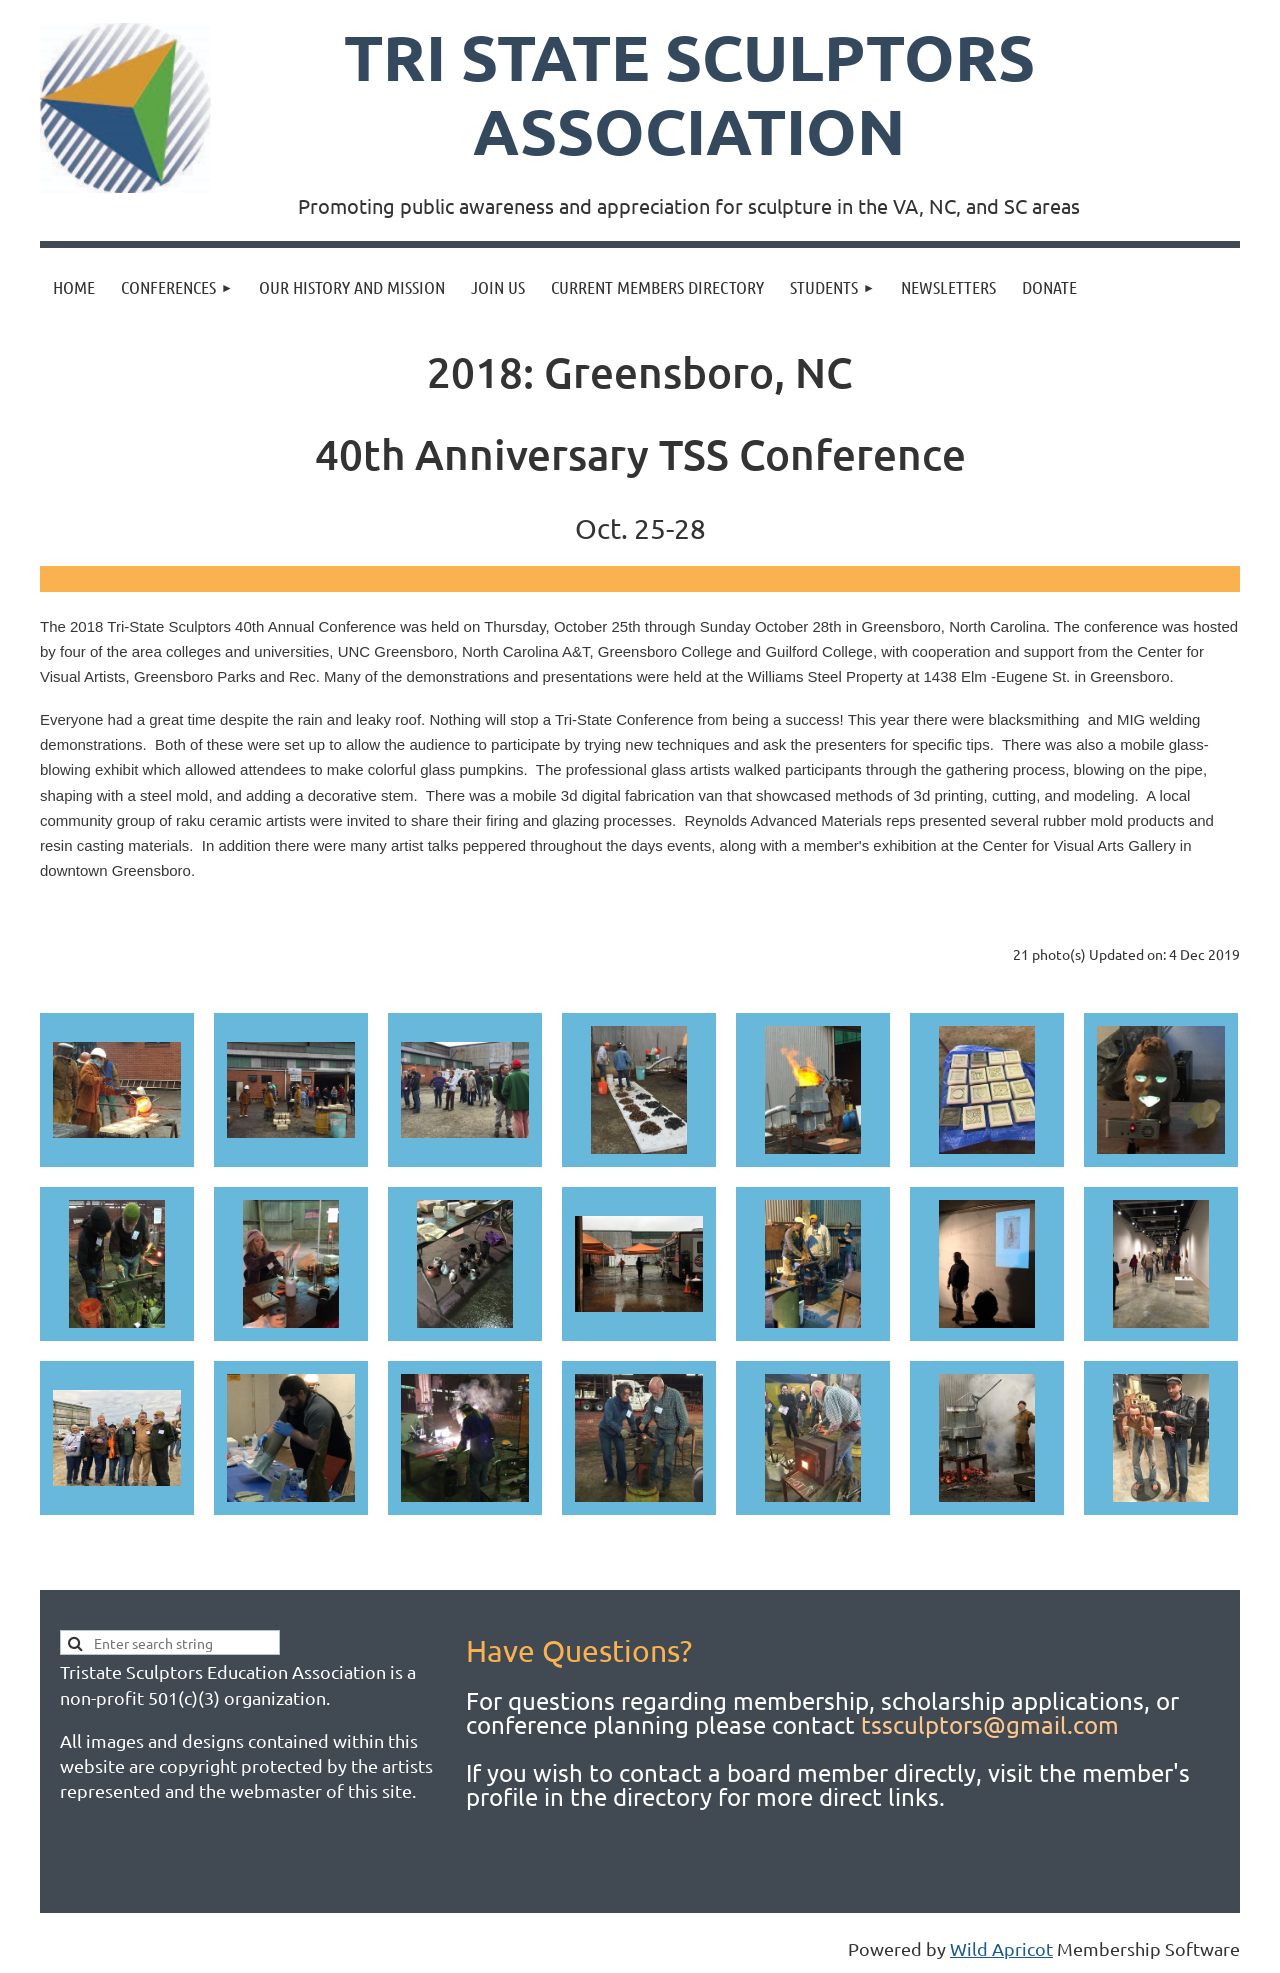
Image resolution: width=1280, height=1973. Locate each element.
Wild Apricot (1001, 1948)
